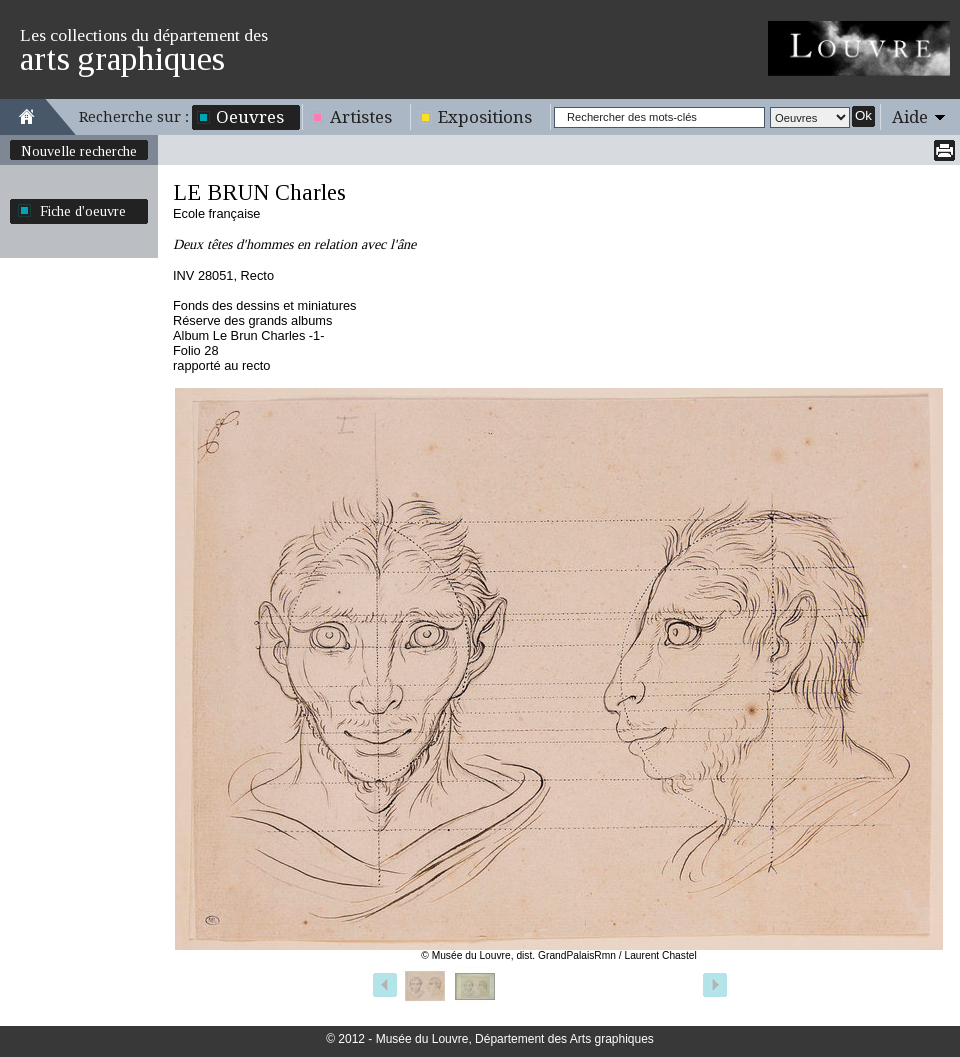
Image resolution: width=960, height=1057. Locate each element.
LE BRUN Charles (259, 192)
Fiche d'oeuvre (83, 211)
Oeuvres (250, 117)
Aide (910, 117)
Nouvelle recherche (79, 151)
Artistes (361, 117)
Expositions (485, 117)
